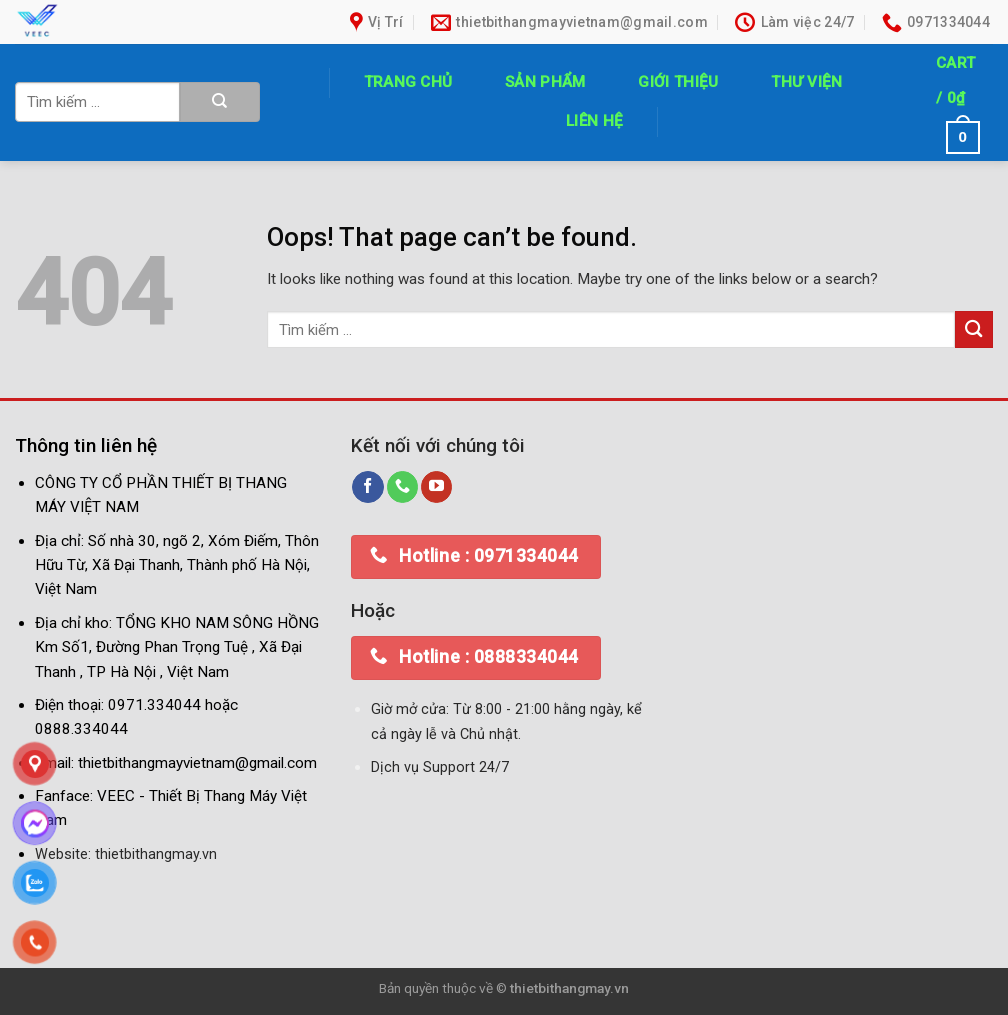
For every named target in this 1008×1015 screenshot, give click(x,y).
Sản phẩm (545, 82)
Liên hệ (594, 121)
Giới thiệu (678, 82)
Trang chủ (408, 82)
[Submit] (220, 102)
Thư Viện (806, 82)
